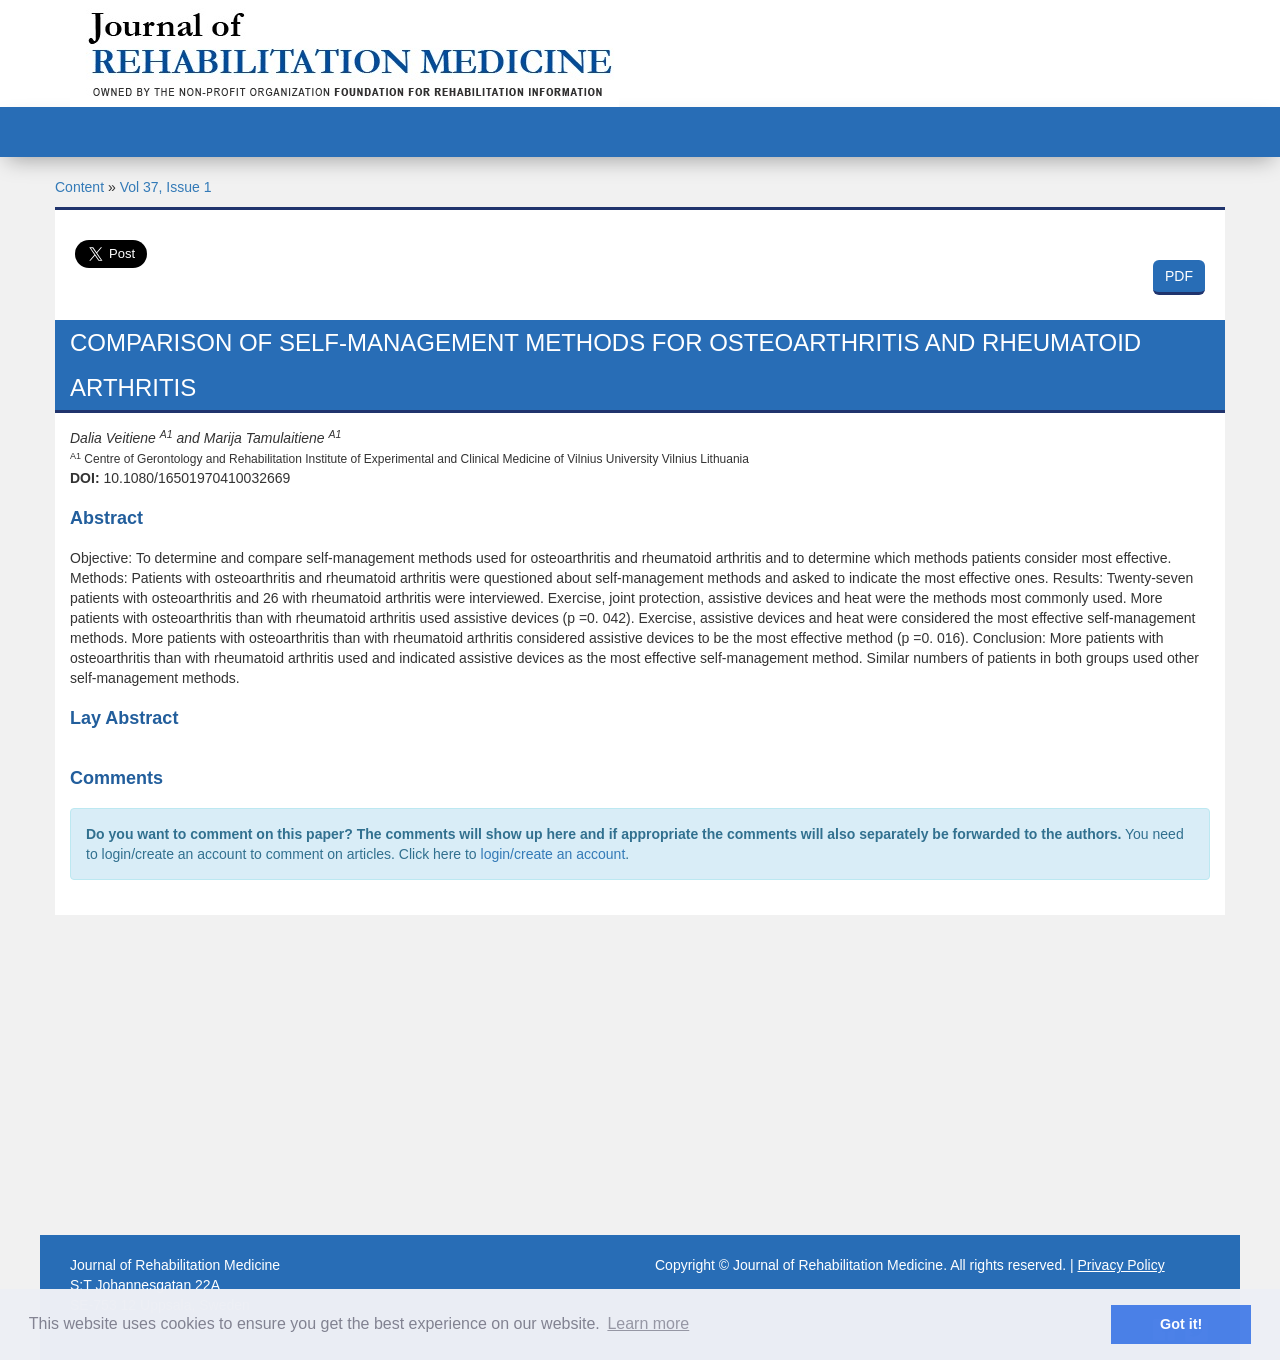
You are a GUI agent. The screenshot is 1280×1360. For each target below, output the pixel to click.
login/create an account (553, 854)
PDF (1179, 276)
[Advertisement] (640, 1075)
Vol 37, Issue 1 (166, 187)
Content (79, 187)
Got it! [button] (1181, 1324)
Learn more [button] (648, 1323)
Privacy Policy (1121, 1265)
